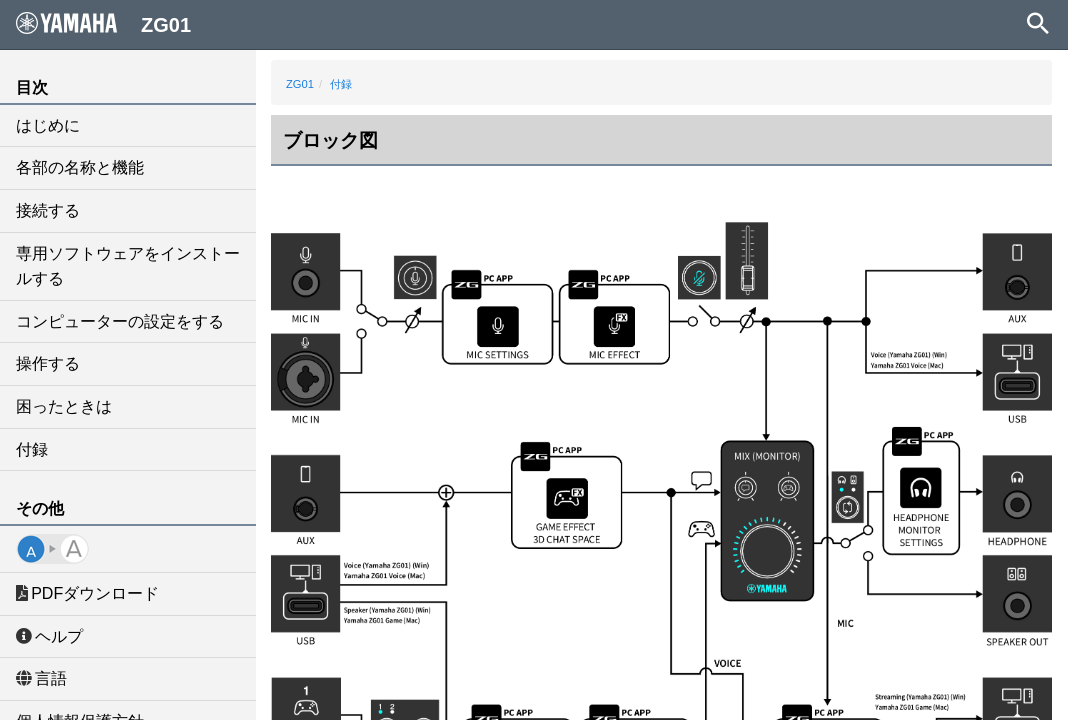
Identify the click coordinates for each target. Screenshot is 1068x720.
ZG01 (300, 84)
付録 (32, 449)
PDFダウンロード (87, 593)
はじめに (48, 125)
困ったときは (64, 406)
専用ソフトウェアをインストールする (128, 266)
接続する (48, 210)
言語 (41, 678)
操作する (48, 363)
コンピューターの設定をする (120, 321)
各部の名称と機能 (80, 167)
